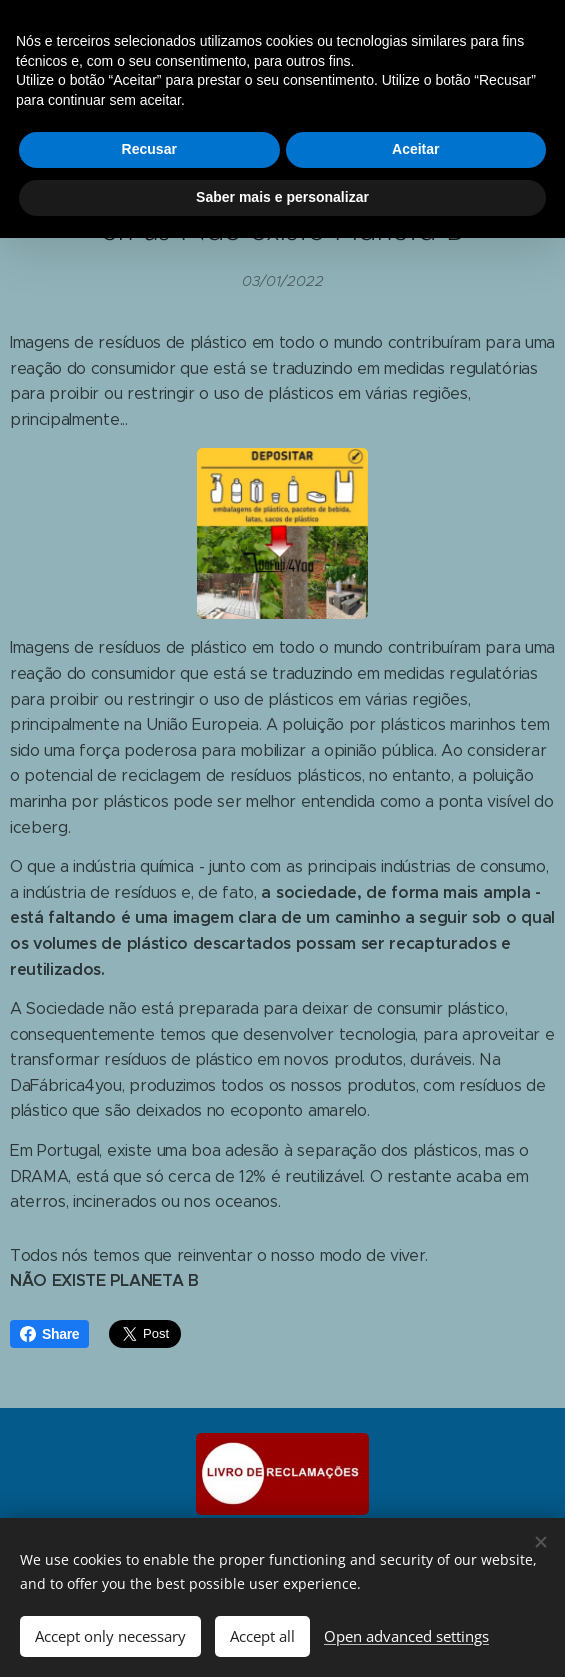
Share (49, 1334)
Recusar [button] (149, 149)
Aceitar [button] (415, 149)
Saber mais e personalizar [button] (282, 197)
